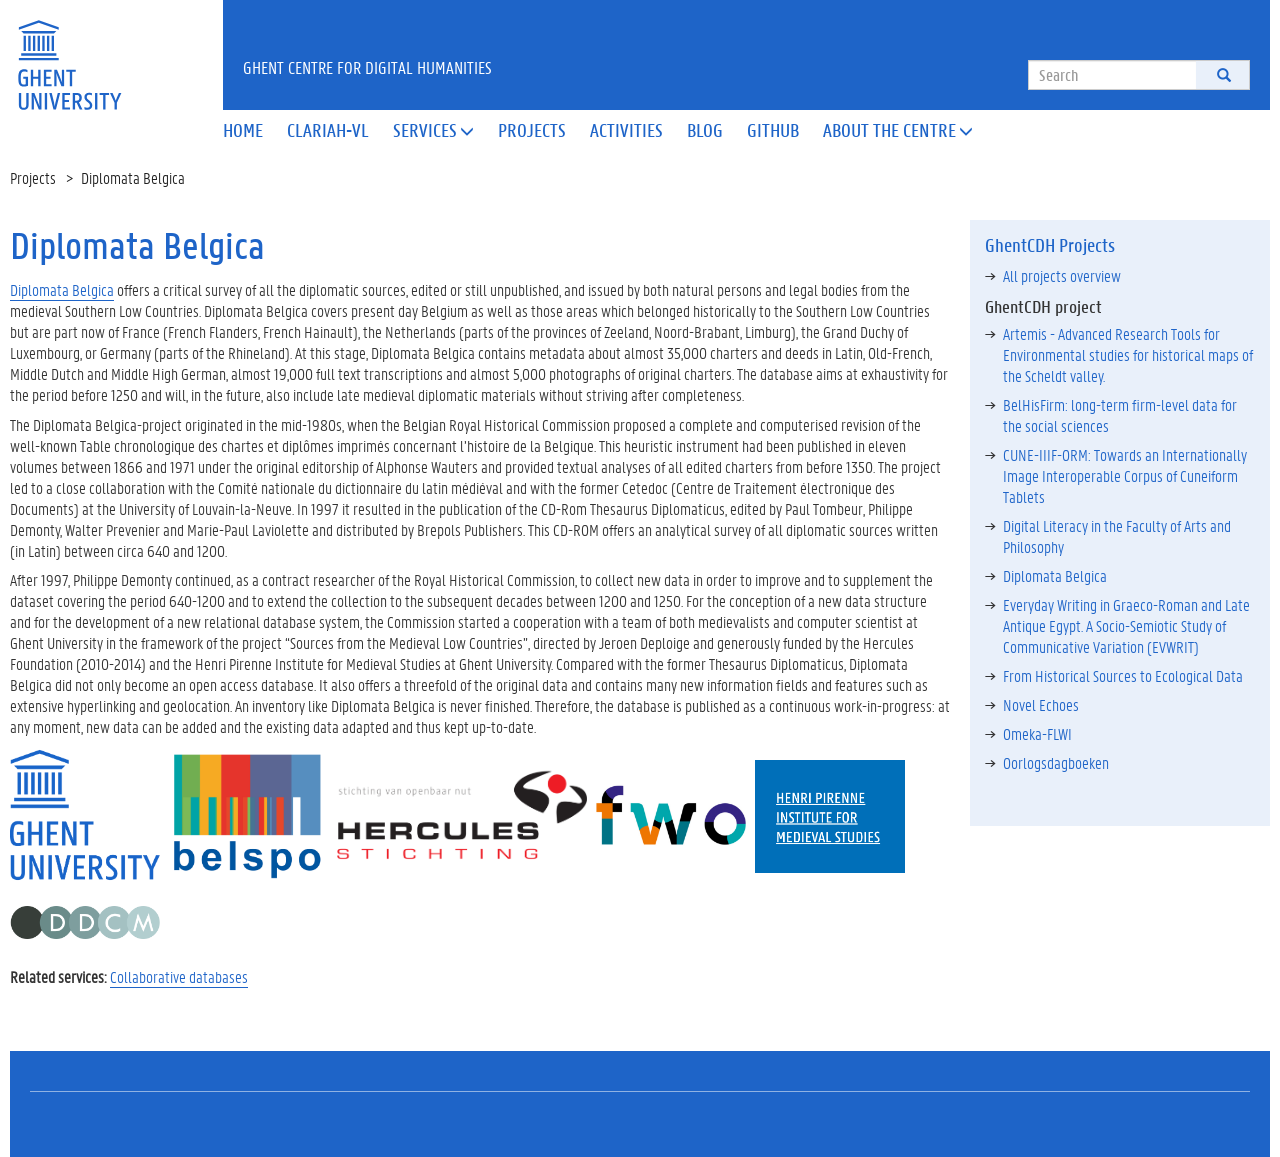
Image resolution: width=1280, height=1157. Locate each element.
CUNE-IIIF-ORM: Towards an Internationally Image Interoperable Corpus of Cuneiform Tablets (1125, 475)
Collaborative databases (179, 976)
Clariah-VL (328, 130)
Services (433, 130)
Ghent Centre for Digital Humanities (367, 67)
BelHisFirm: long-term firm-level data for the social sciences (1120, 415)
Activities (626, 130)
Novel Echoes (1041, 704)
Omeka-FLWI (1037, 733)
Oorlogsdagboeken (1056, 762)
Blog (705, 130)
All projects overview (1062, 275)
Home (243, 130)
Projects (532, 130)
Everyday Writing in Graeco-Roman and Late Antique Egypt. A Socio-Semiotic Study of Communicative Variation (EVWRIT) (1126, 625)
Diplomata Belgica (62, 289)
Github (773, 130)
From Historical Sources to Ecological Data (1123, 675)
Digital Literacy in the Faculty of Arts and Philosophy (1117, 536)
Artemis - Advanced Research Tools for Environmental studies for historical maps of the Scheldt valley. (1128, 354)
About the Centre (898, 130)
